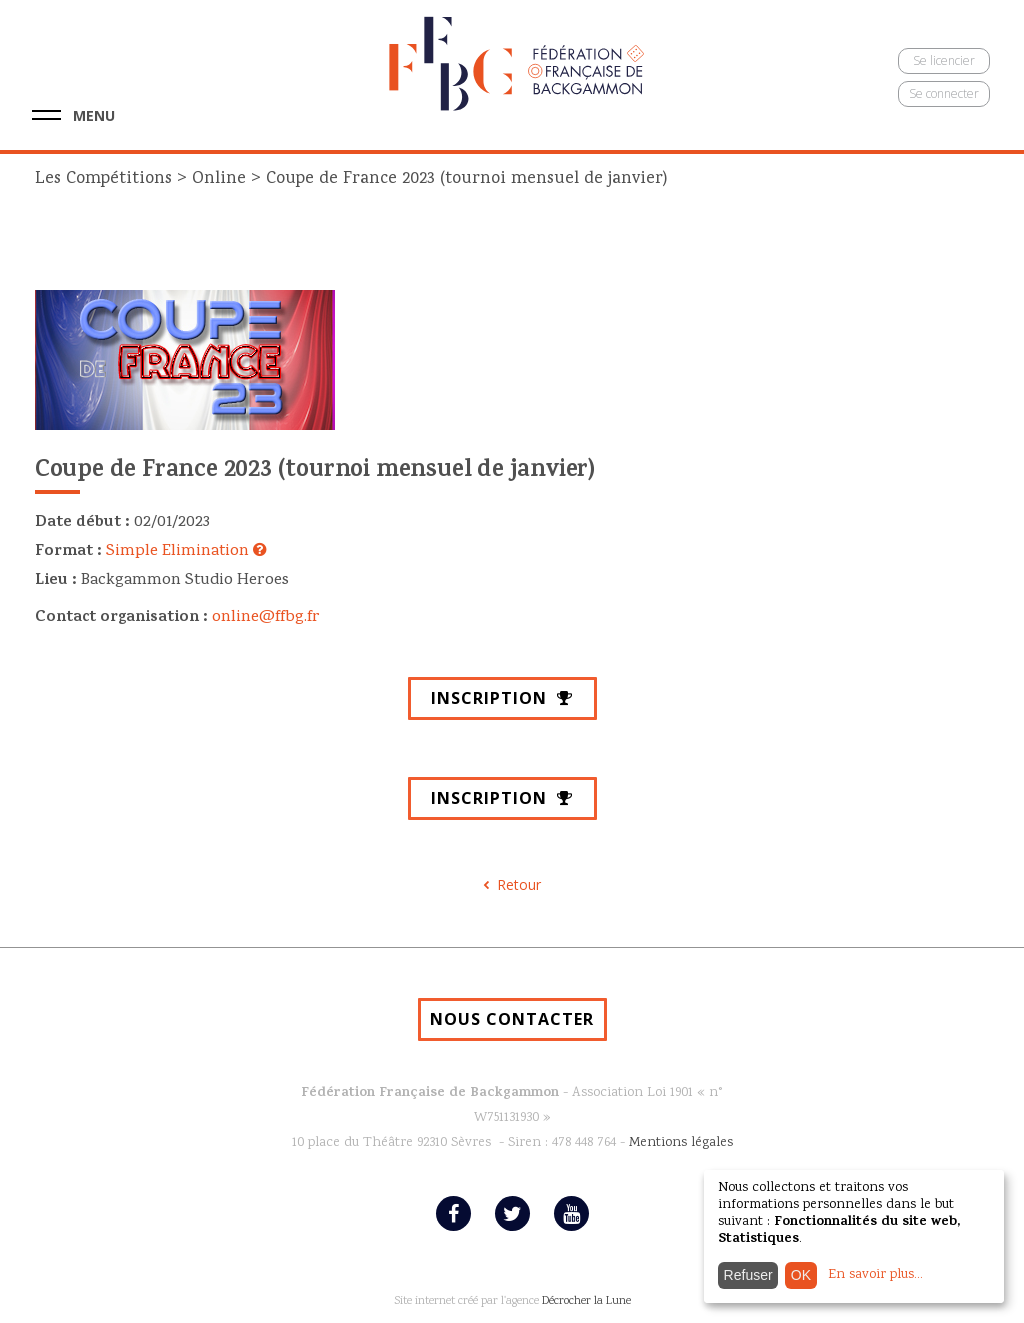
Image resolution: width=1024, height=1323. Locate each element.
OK (801, 1275)
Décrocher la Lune (586, 1301)
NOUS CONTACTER (512, 1019)
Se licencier (944, 60)
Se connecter (944, 93)
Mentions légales (681, 1143)
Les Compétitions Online (143, 179)
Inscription (502, 698)
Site (403, 1301)
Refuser (748, 1275)
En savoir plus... (875, 1275)
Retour (519, 884)
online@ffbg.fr (266, 618)
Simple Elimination (186, 552)
